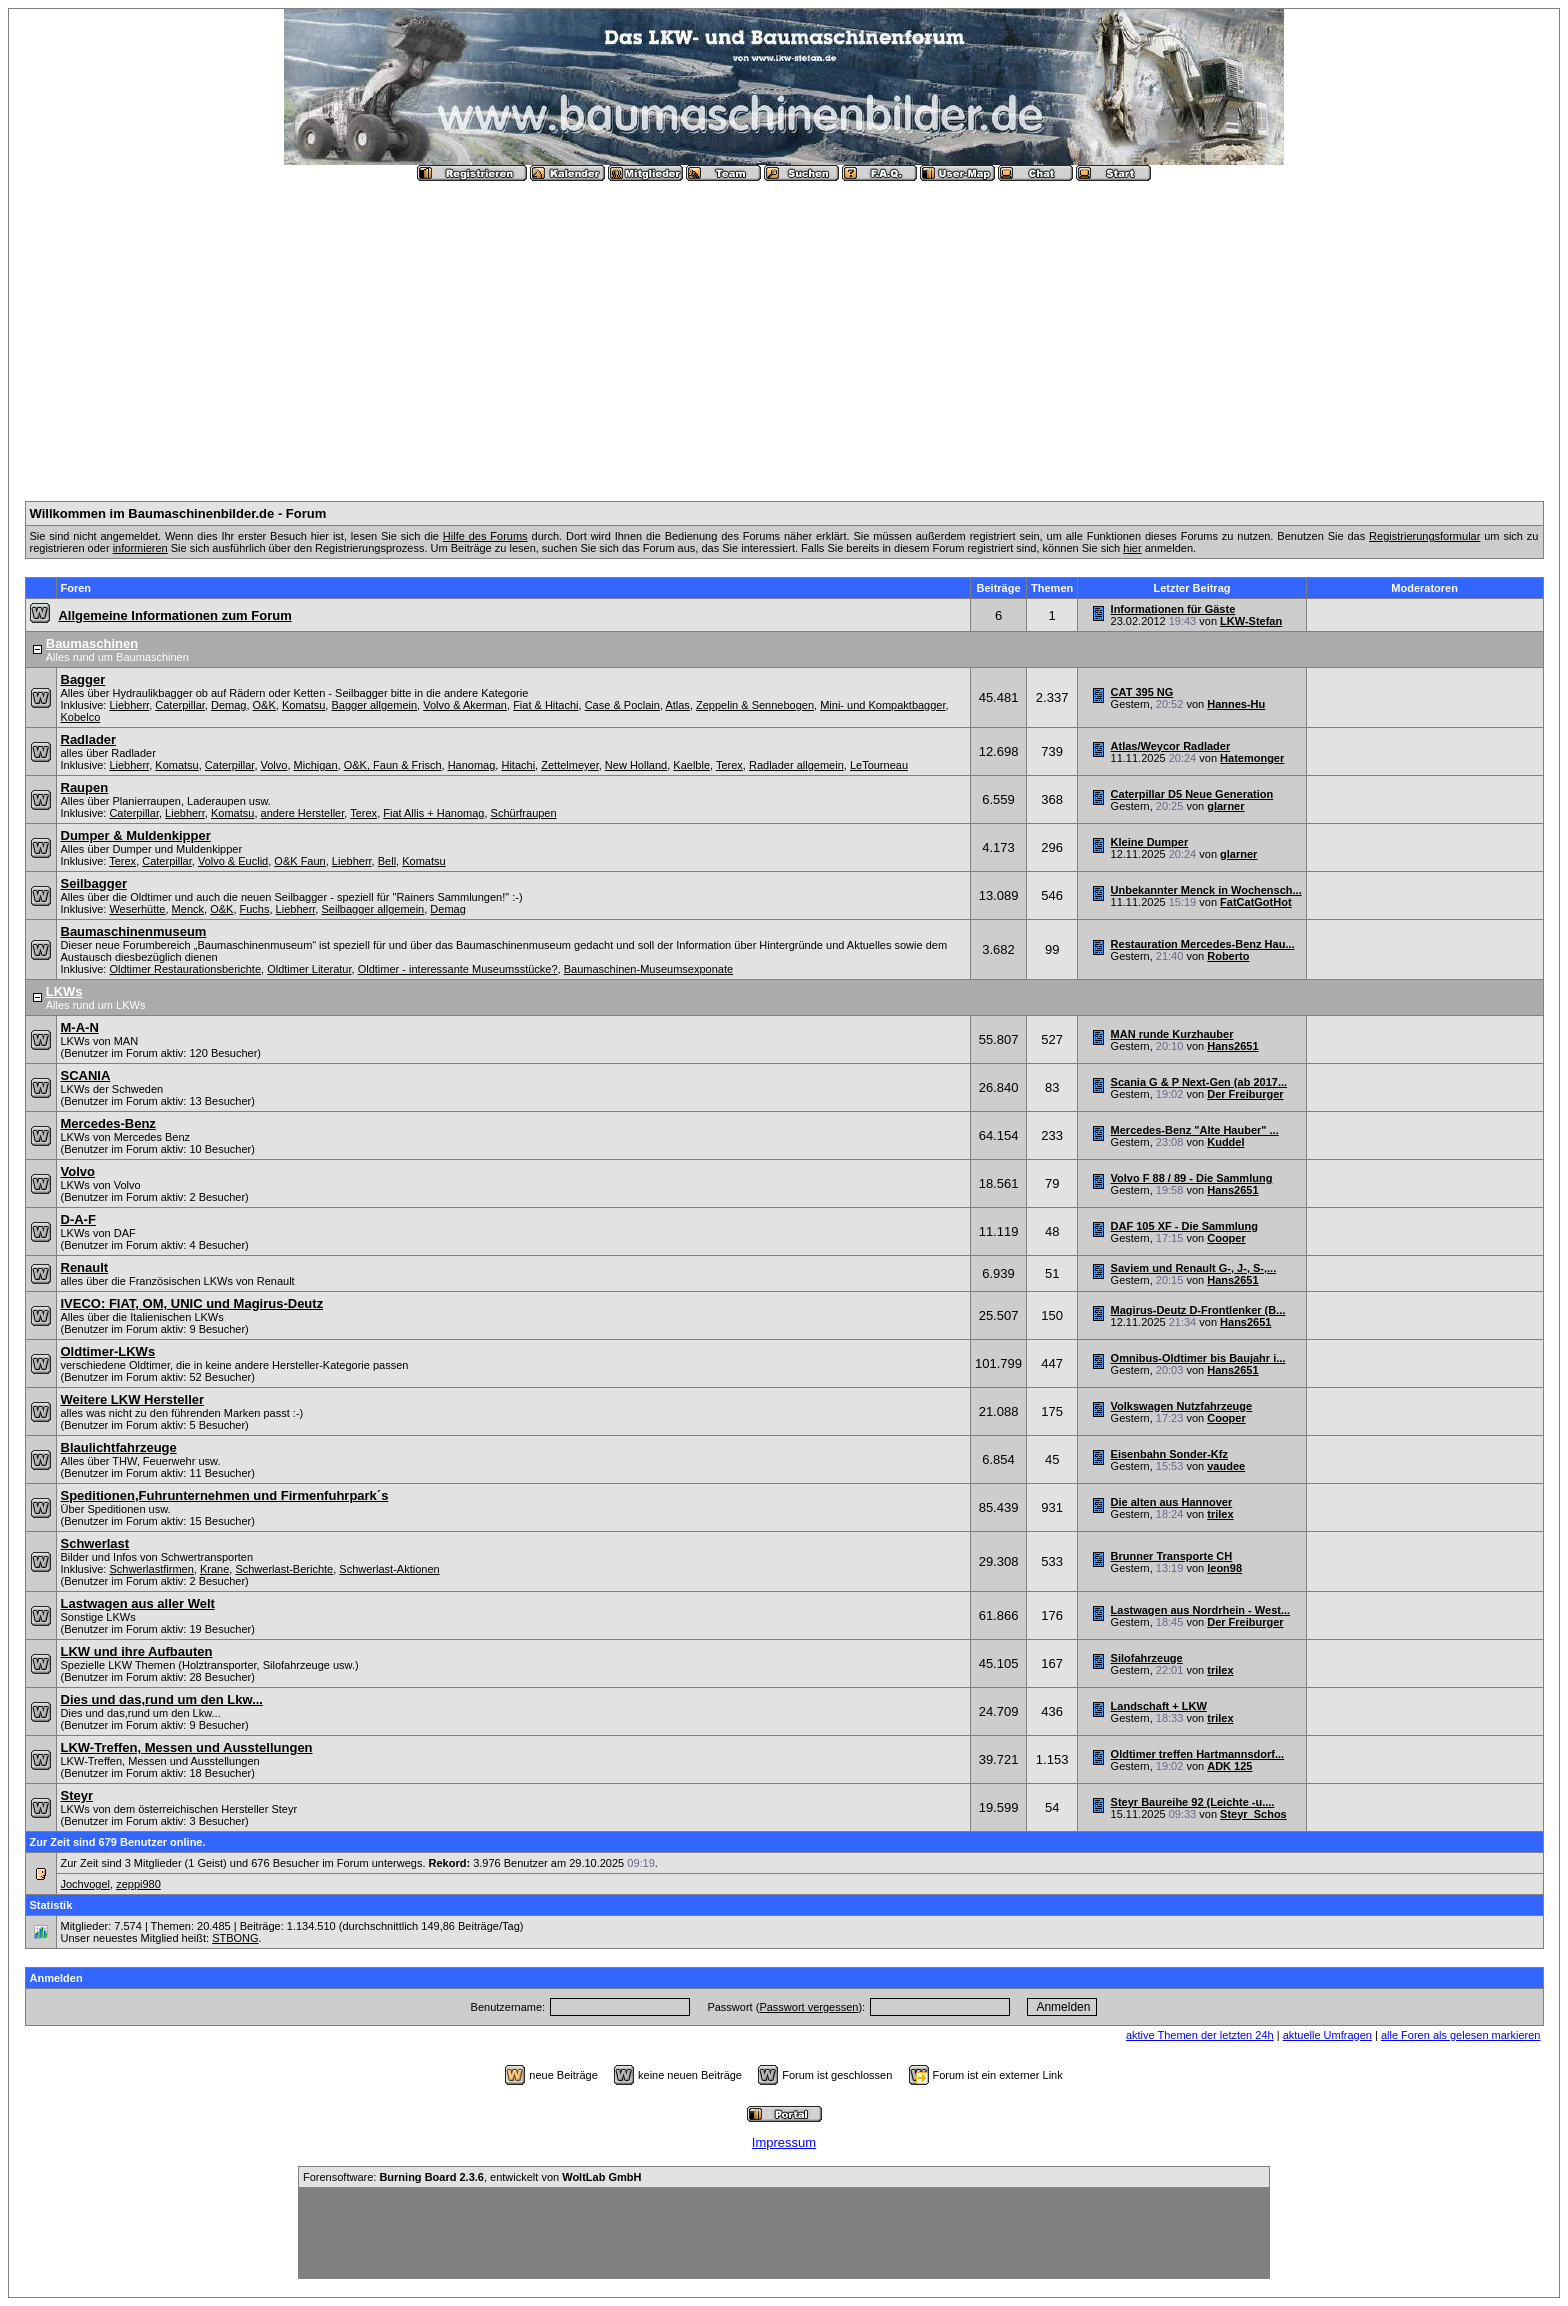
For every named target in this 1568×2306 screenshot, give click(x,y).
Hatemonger (1252, 758)
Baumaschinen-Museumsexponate (648, 969)
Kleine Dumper (1150, 842)
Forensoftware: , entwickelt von (472, 2177)
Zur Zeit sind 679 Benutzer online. (118, 1842)
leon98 (1224, 1568)
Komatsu (303, 705)
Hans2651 (1232, 1046)
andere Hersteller (303, 813)
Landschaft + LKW (1159, 1706)
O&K (264, 705)
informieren (140, 548)
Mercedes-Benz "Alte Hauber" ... (1195, 1130)
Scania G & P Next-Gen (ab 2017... (1199, 1082)
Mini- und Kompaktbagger (882, 705)
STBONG (235, 1938)
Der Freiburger (1245, 1094)
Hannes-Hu (1236, 704)
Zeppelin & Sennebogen (755, 705)
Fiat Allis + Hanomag (433, 813)
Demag (228, 705)
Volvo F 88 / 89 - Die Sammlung (1192, 1178)
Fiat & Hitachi (545, 705)
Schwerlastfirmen (151, 1569)
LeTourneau (879, 765)
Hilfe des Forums (485, 536)
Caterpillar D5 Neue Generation (1192, 794)
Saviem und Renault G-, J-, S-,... (1194, 1268)
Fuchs (255, 909)
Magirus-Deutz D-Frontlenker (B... (1198, 1310)
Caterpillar (180, 705)
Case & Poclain (622, 705)
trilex (1220, 1514)
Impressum (784, 2142)
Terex (729, 765)
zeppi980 (138, 1884)
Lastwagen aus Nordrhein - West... (1201, 1610)
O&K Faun (299, 861)
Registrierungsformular (1424, 536)
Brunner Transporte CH (1172, 1556)
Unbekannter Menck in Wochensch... (1206, 890)
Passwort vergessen (808, 2007)
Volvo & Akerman (465, 705)
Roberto (1228, 956)
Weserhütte (137, 909)
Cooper (1226, 1238)
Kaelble (691, 765)
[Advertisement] (784, 333)
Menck (188, 909)
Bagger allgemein (374, 705)
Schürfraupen (524, 813)
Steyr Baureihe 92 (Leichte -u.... (1193, 1802)
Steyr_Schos (1253, 1814)
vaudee (1226, 1466)
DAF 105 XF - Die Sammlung (1184, 1226)
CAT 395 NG (1142, 692)
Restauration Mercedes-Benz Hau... (1203, 944)
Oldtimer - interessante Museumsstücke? (458, 969)
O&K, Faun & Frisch (393, 765)
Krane (214, 1569)
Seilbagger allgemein (372, 909)
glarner (1225, 806)
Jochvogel (86, 1884)
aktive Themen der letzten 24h (1200, 2035)
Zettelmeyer (569, 765)
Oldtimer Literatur (309, 969)
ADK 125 (1229, 1766)
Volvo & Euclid (233, 861)
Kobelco (81, 717)
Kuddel (1225, 1142)
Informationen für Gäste (1173, 609)
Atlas (677, 705)
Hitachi (518, 765)
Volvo (274, 765)
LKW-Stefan (1251, 621)
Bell (387, 861)
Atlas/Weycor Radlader (1171, 746)
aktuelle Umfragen (1327, 2035)
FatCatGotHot (1256, 902)
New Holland (636, 765)
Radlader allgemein (796, 765)
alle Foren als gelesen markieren (1461, 2035)
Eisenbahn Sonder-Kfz (1169, 1454)
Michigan (316, 765)
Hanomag (472, 765)
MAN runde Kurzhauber (1172, 1034)
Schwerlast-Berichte (284, 1569)
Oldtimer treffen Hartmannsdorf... (1198, 1754)
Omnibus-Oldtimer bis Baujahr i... (1198, 1358)
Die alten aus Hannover (1172, 1502)
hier (1132, 548)
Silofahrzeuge (1147, 1658)
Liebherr (129, 705)
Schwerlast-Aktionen (389, 1569)
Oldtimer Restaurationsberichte (185, 969)
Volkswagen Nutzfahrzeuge (1182, 1406)
